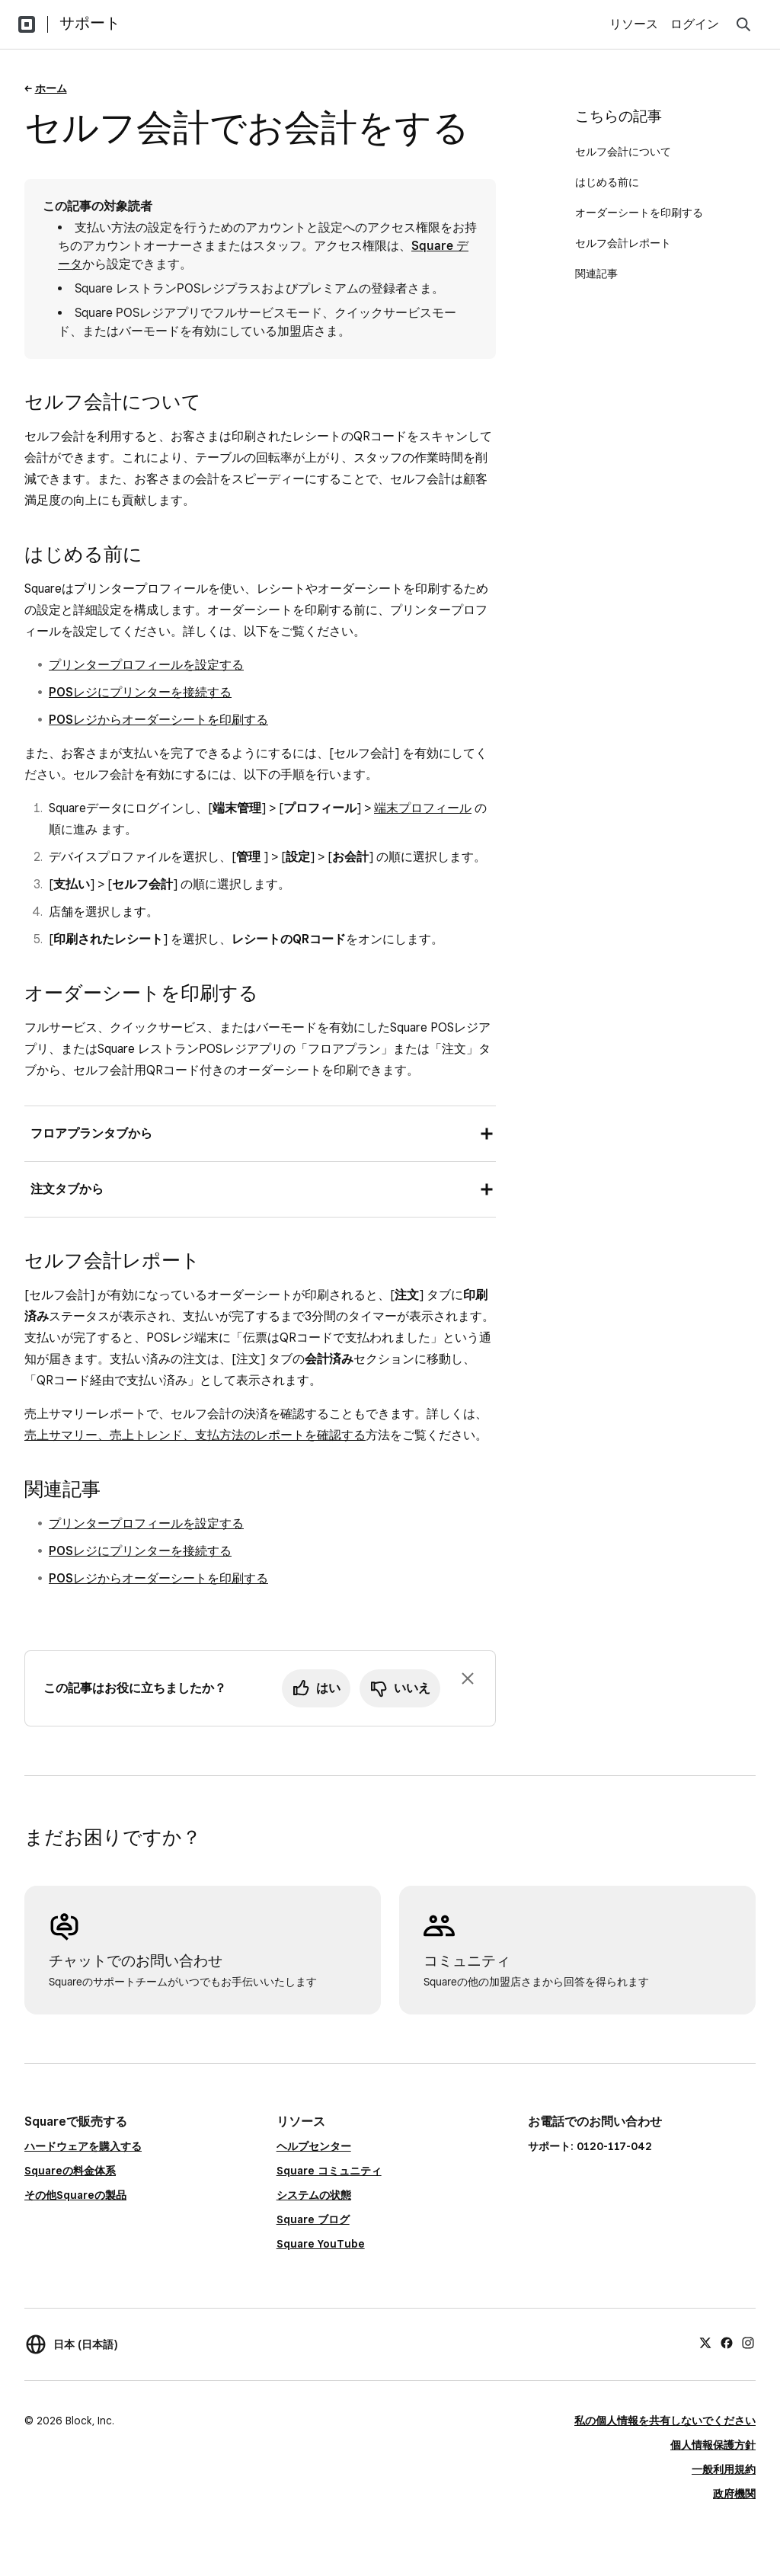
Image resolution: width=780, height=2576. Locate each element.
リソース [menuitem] (633, 24)
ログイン (694, 24)
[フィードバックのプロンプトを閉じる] (468, 1678)
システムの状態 (314, 2195)
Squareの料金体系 (70, 2171)
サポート (89, 23)
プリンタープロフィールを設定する (146, 665)
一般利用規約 (724, 2469)
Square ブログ (313, 2219)
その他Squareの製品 (75, 2195)
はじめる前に (607, 182)
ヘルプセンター (314, 2146)
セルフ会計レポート (623, 243)
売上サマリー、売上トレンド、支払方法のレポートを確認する (195, 1435)
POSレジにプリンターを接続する (140, 692)
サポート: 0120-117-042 (590, 2146)
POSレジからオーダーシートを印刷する (158, 719)
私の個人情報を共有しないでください (665, 2420)
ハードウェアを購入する (83, 2146)
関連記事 (596, 273)
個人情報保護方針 (713, 2445)
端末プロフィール (423, 808)
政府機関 (734, 2494)
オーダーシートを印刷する (639, 212)
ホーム (51, 88)
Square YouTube (321, 2244)
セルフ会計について (623, 152)
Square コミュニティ (329, 2171)
